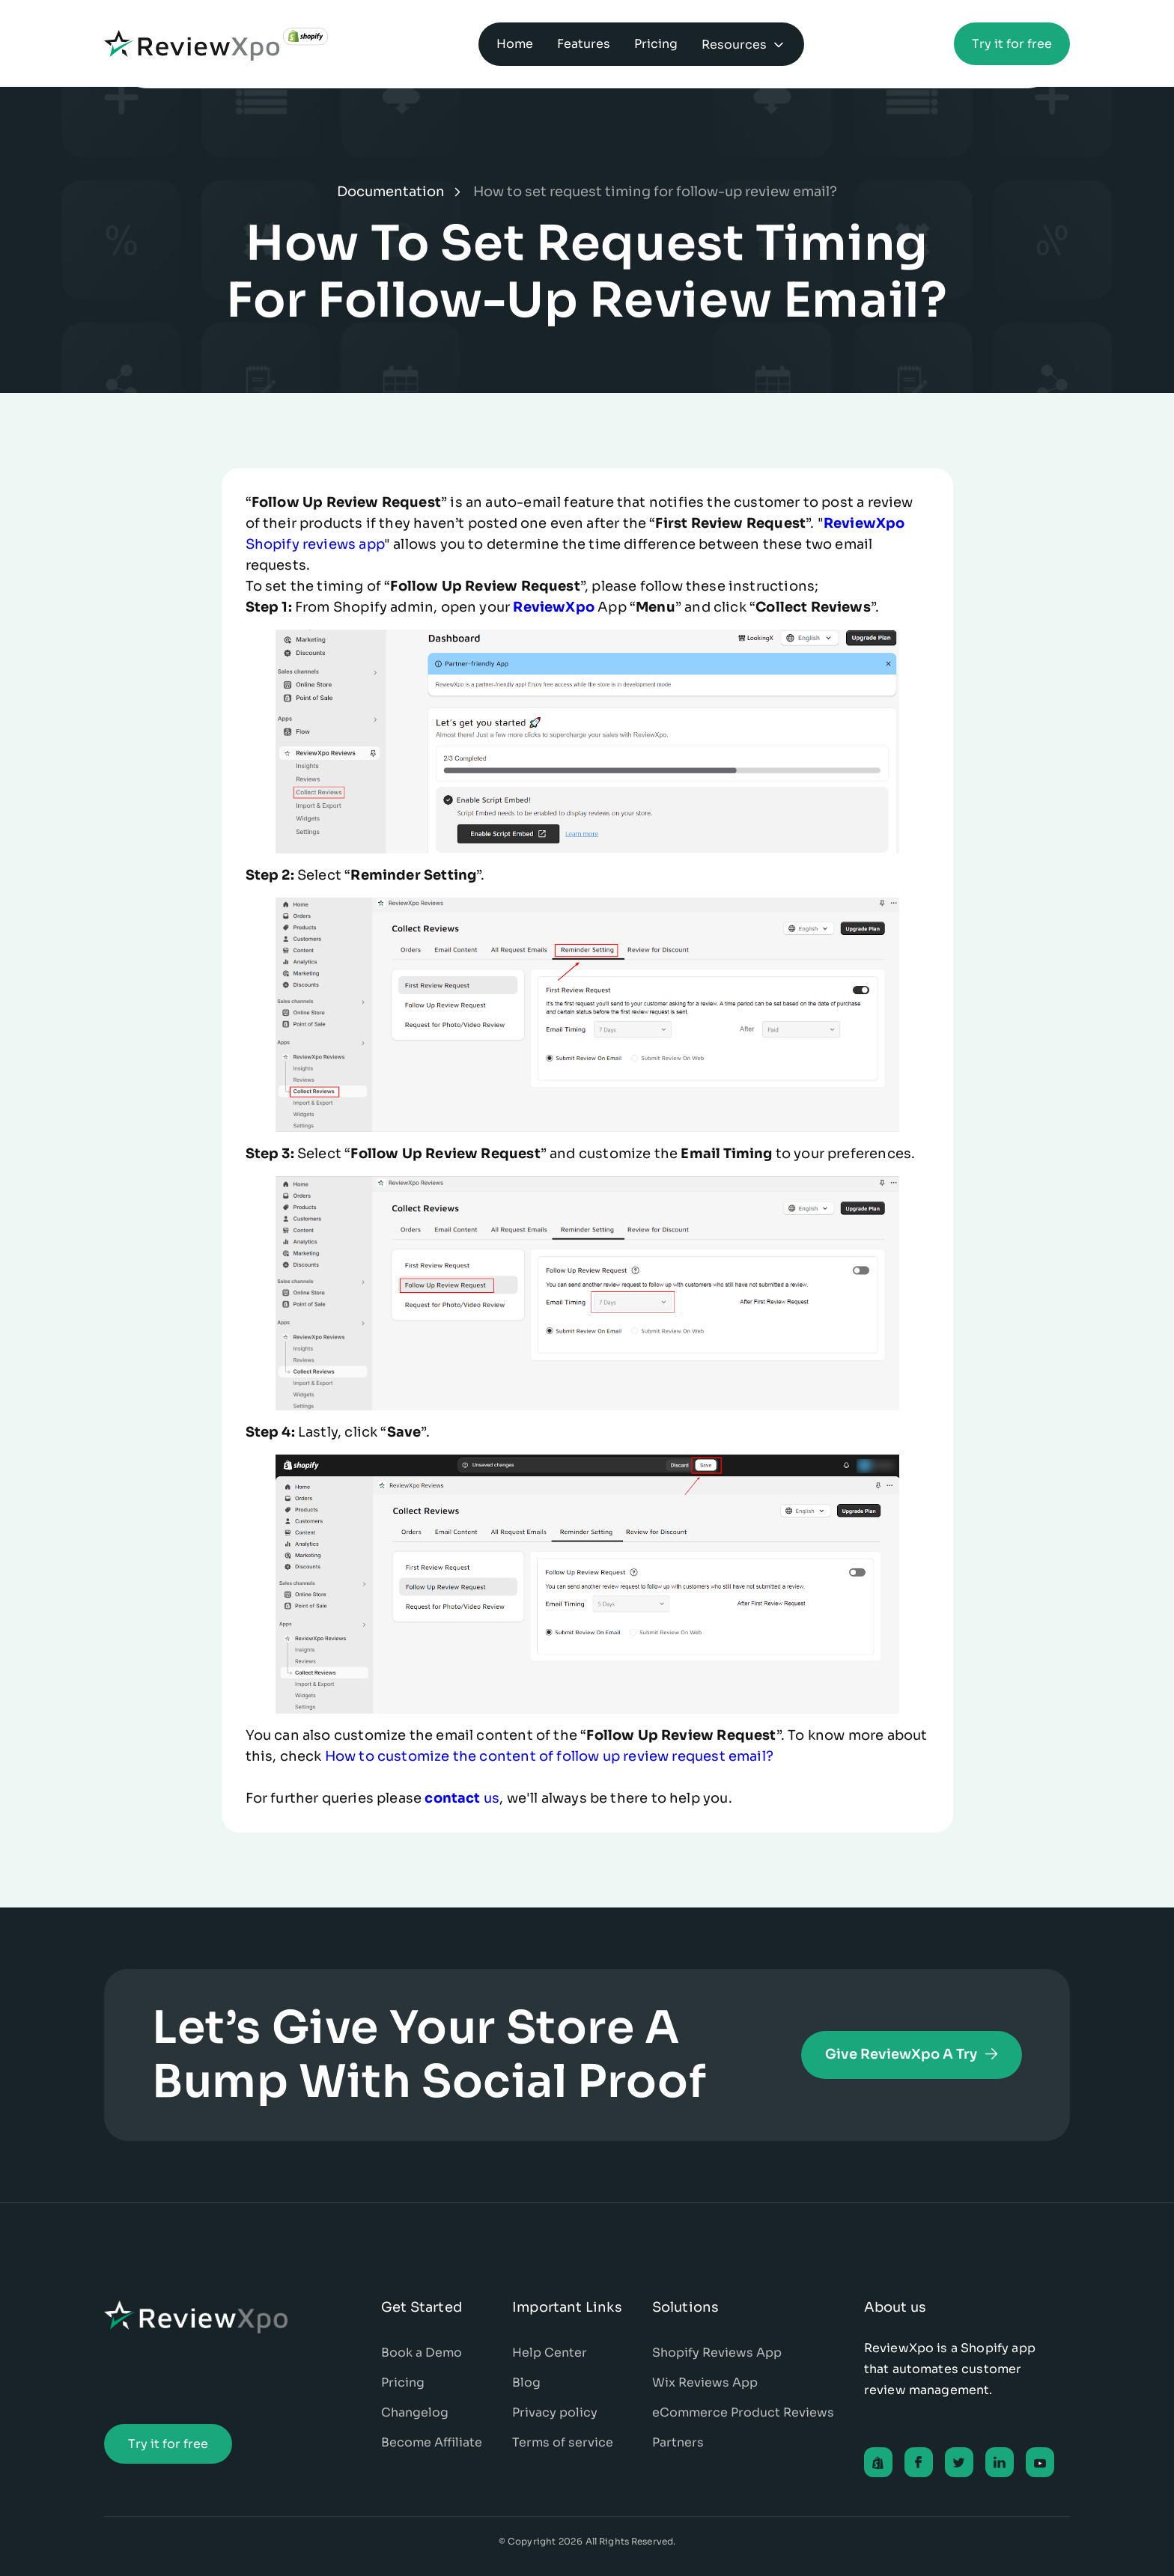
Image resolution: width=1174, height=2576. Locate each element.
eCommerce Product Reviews (743, 2412)
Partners (678, 2442)
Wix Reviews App (705, 2382)
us (462, 1798)
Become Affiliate (431, 2442)
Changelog (414, 2412)
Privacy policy (554, 2412)
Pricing (403, 2382)
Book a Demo (421, 2352)
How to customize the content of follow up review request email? (549, 1756)
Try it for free (1012, 44)
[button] (744, 44)
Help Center (549, 2352)
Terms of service (562, 2442)
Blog (526, 2382)
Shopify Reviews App (717, 2352)
